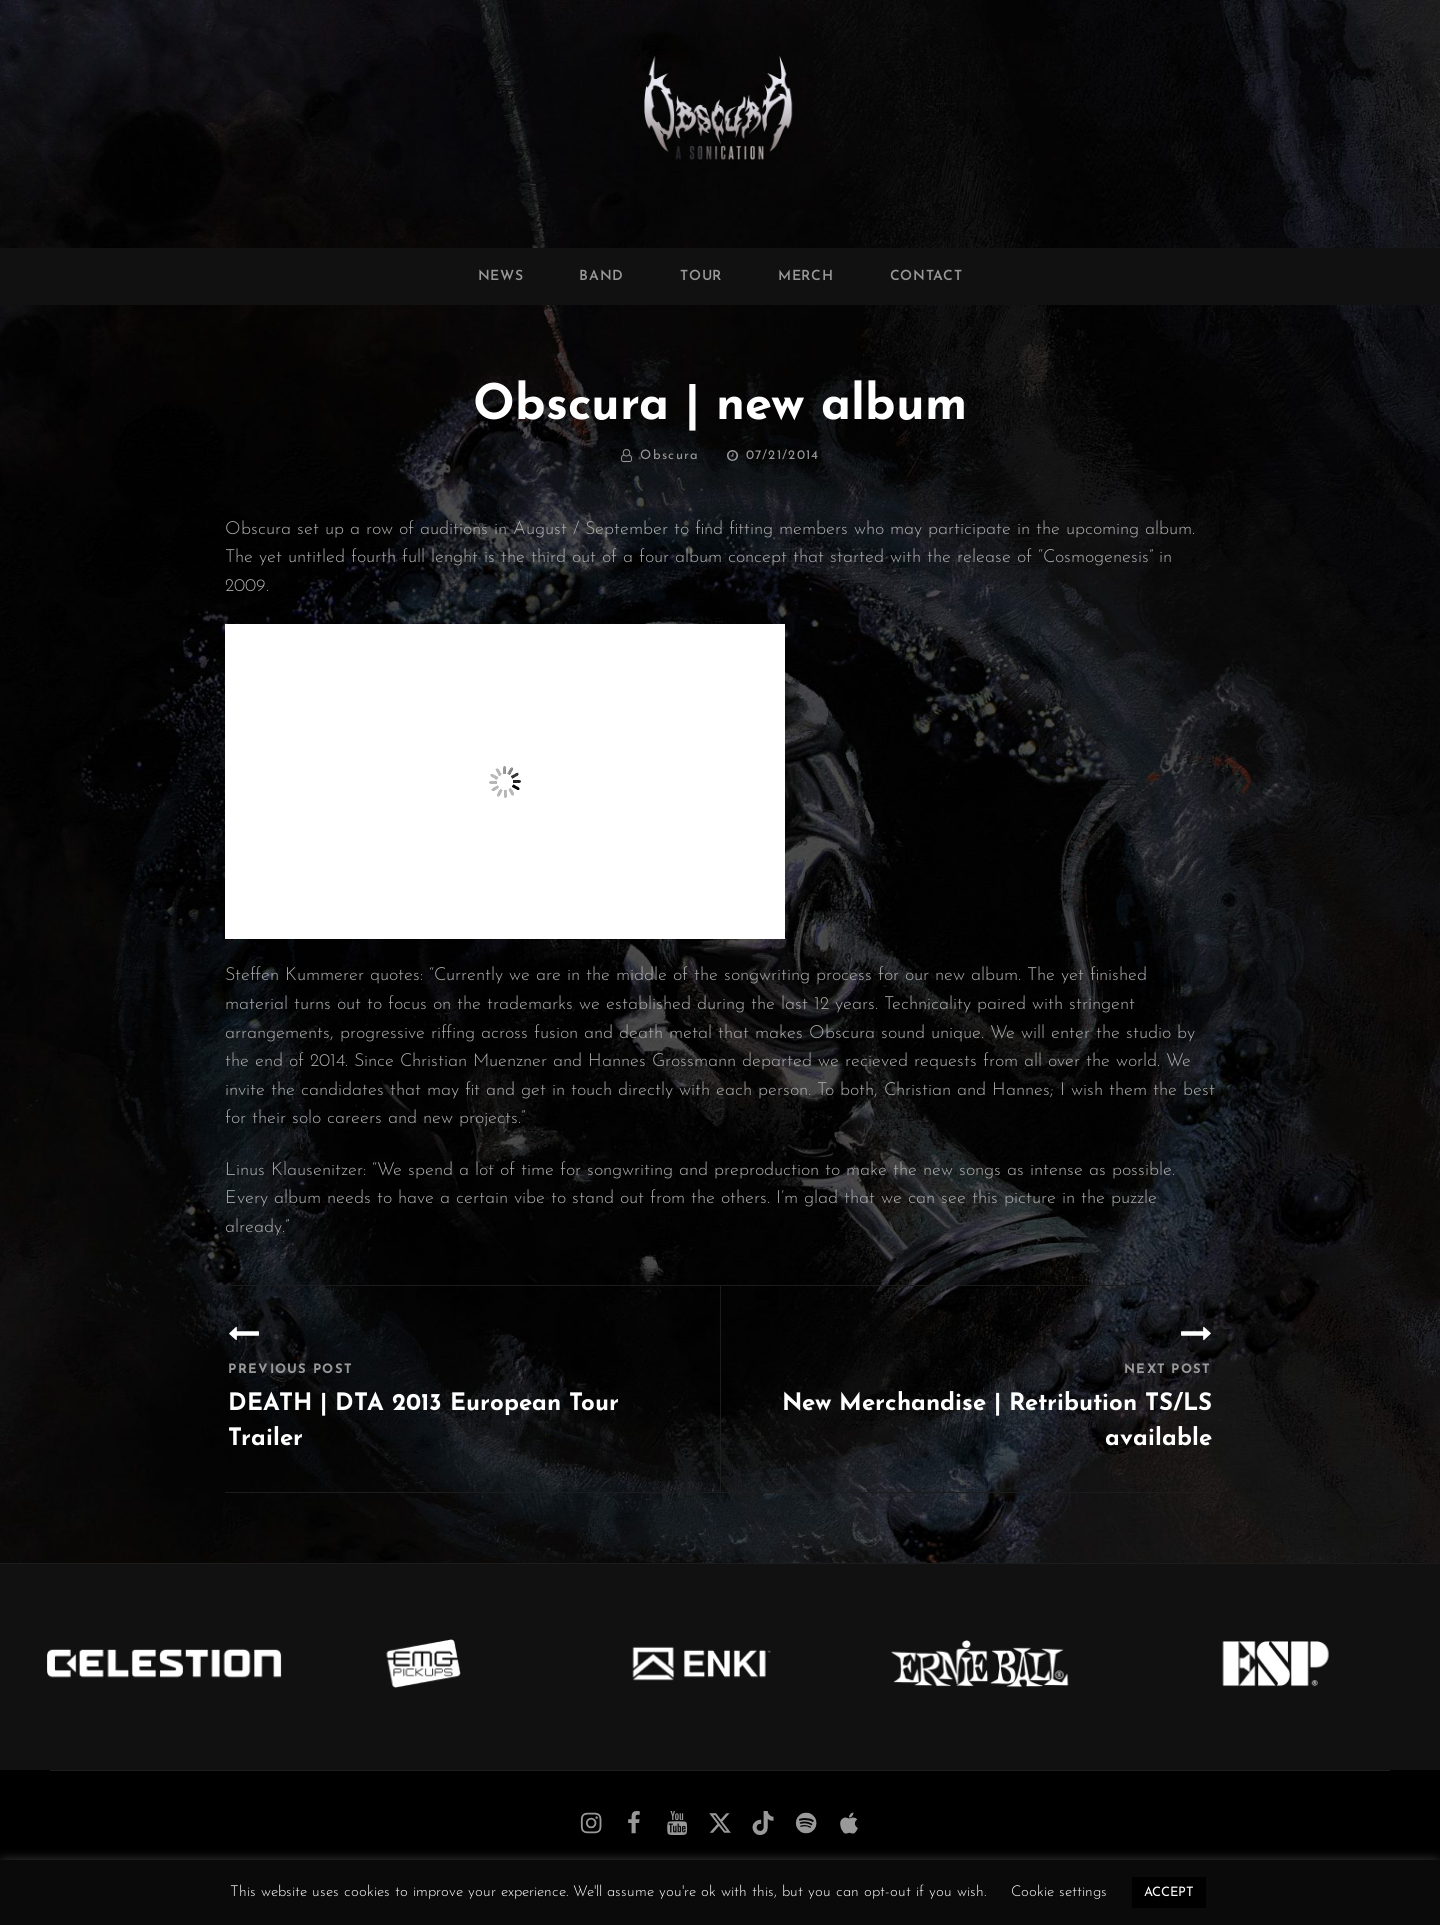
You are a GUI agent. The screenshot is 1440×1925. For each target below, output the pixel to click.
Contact (926, 276)
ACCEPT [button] (1169, 1892)
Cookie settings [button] (1059, 1892)
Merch (806, 276)
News (501, 276)
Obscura (669, 455)
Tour (701, 276)
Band (601, 276)
